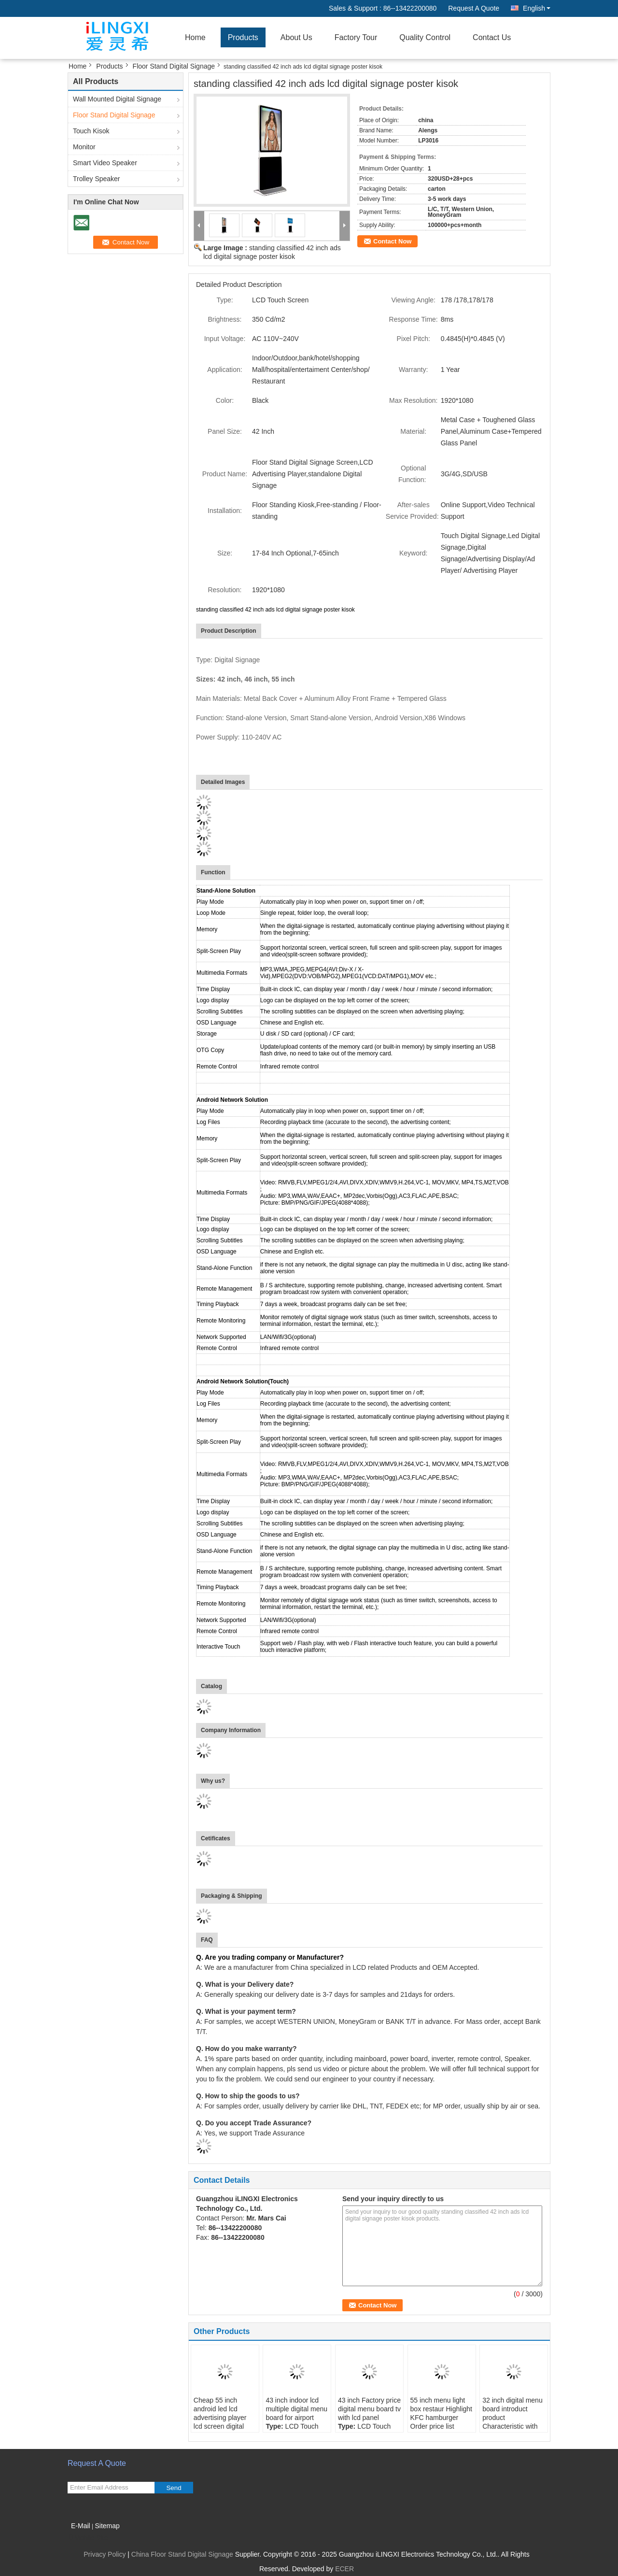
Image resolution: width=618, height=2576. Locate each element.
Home (195, 37)
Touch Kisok (91, 131)
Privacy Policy (105, 2554)
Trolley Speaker (96, 179)
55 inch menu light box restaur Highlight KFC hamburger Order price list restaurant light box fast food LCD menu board (441, 2426)
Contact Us (492, 37)
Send (173, 2487)
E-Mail (80, 2526)
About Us (296, 37)
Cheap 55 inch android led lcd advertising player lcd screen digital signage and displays (220, 2422)
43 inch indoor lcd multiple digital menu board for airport (296, 2408)
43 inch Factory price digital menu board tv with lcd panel (369, 2408)
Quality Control (424, 37)
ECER (344, 2569)
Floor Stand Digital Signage (174, 66)
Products (243, 37)
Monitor (84, 147)
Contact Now (392, 241)
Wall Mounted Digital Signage (117, 99)
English (536, 8)
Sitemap (107, 2526)
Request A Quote (473, 8)
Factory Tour (356, 37)
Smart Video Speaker (105, 163)
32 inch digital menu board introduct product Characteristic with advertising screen (512, 2417)
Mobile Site (88, 2538)
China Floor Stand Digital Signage (182, 2554)
